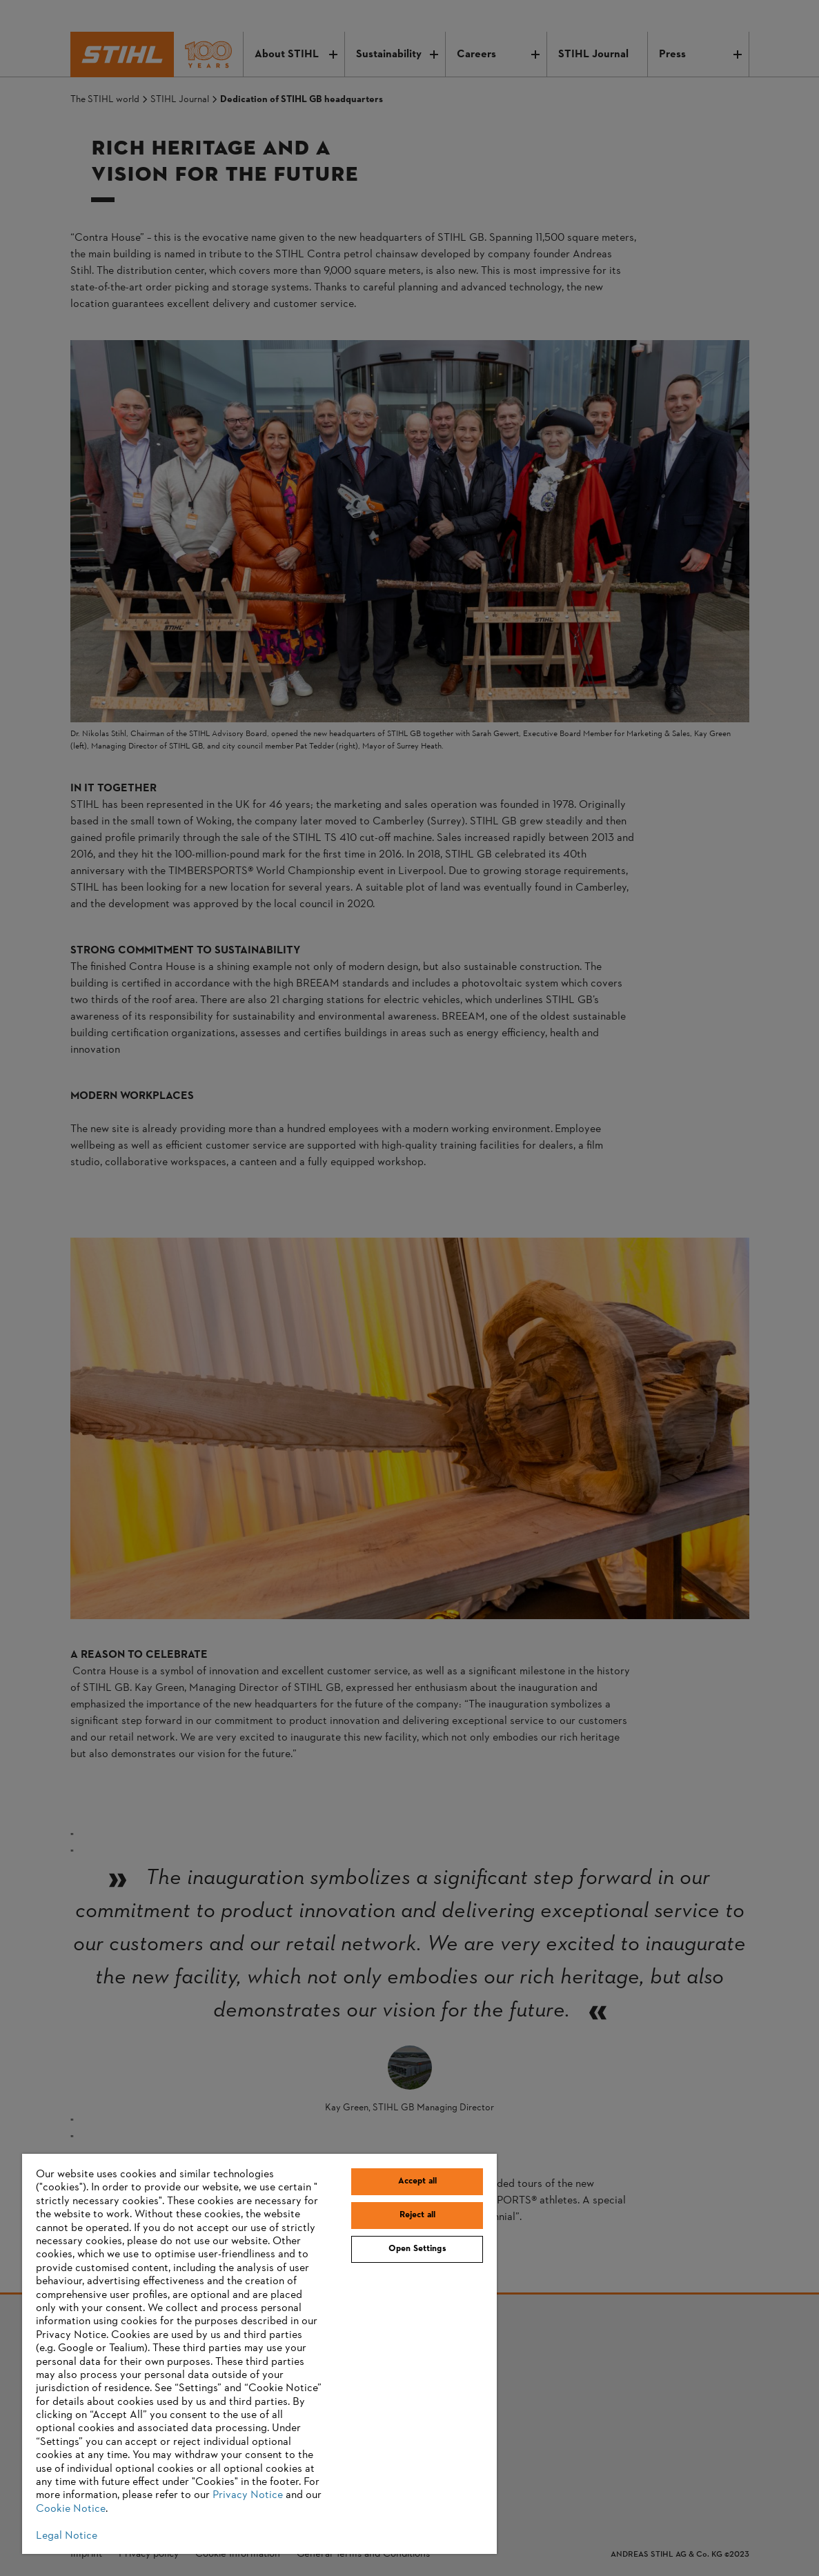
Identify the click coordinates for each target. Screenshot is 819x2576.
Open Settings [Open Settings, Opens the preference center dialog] (417, 2249)
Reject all (417, 2215)
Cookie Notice (71, 2509)
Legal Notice (66, 2536)
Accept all (417, 2181)
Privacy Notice (248, 2495)
